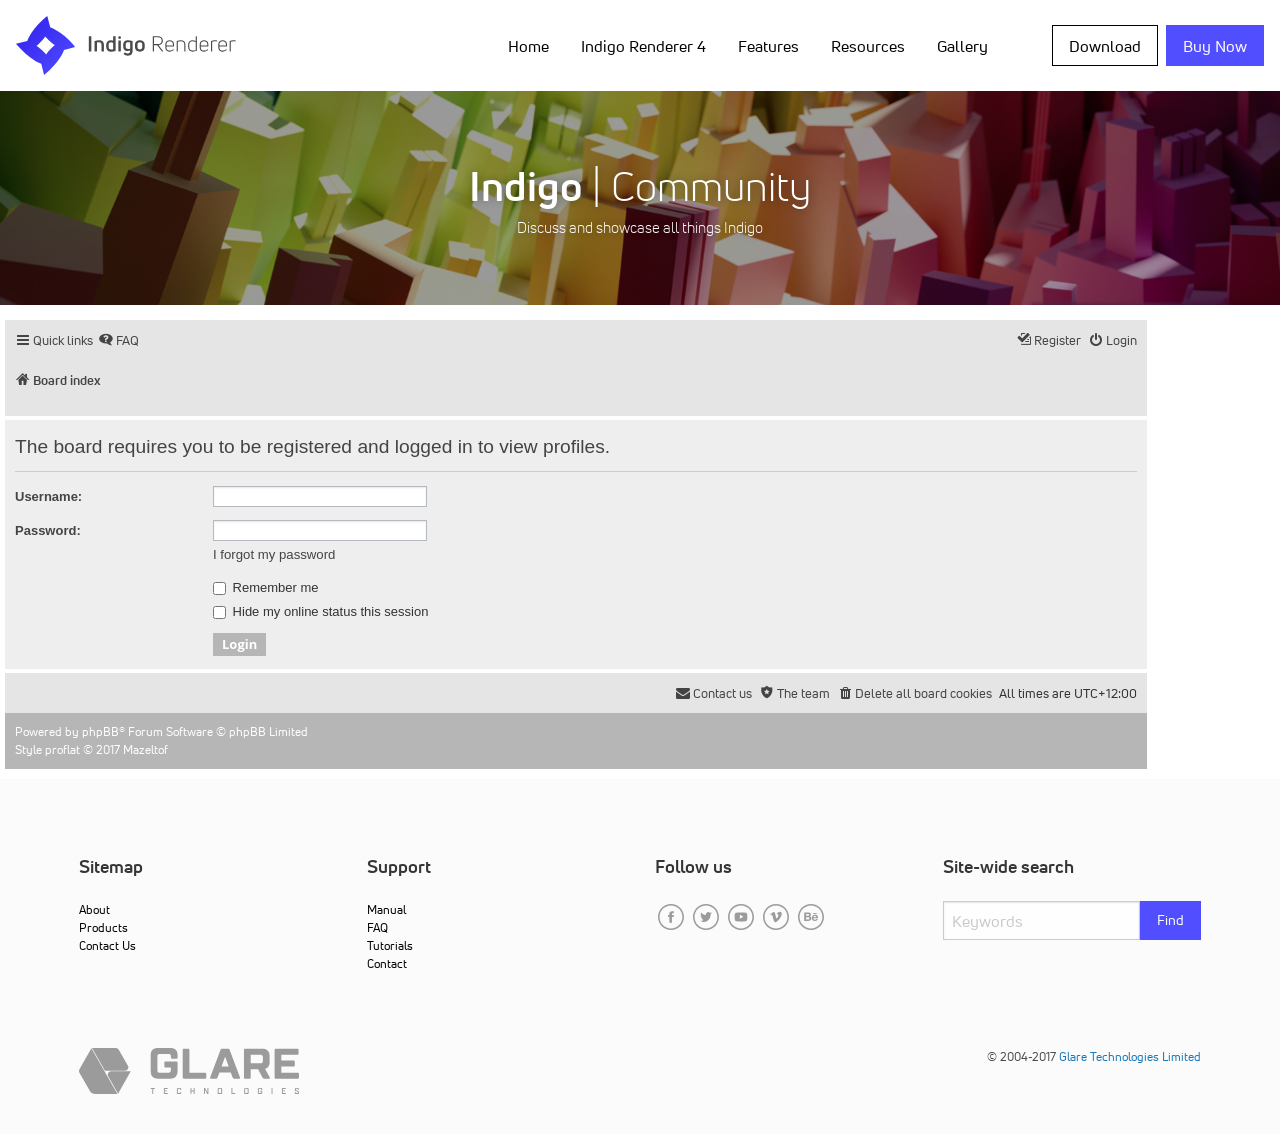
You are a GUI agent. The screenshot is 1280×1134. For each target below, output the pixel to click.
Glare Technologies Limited (1130, 1056)
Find (1170, 920)
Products (103, 927)
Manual (386, 909)
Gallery (962, 46)
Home (528, 46)
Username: (48, 496)
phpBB (100, 731)
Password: (48, 530)
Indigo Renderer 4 (643, 46)
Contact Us (107, 945)
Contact (387, 963)
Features (768, 46)
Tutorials (390, 945)
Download (1105, 46)
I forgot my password (274, 554)
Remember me (266, 588)
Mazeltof (145, 749)
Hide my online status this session (320, 612)
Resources (868, 46)
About (94, 909)
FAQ (377, 927)
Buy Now (1215, 46)
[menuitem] (118, 340)
